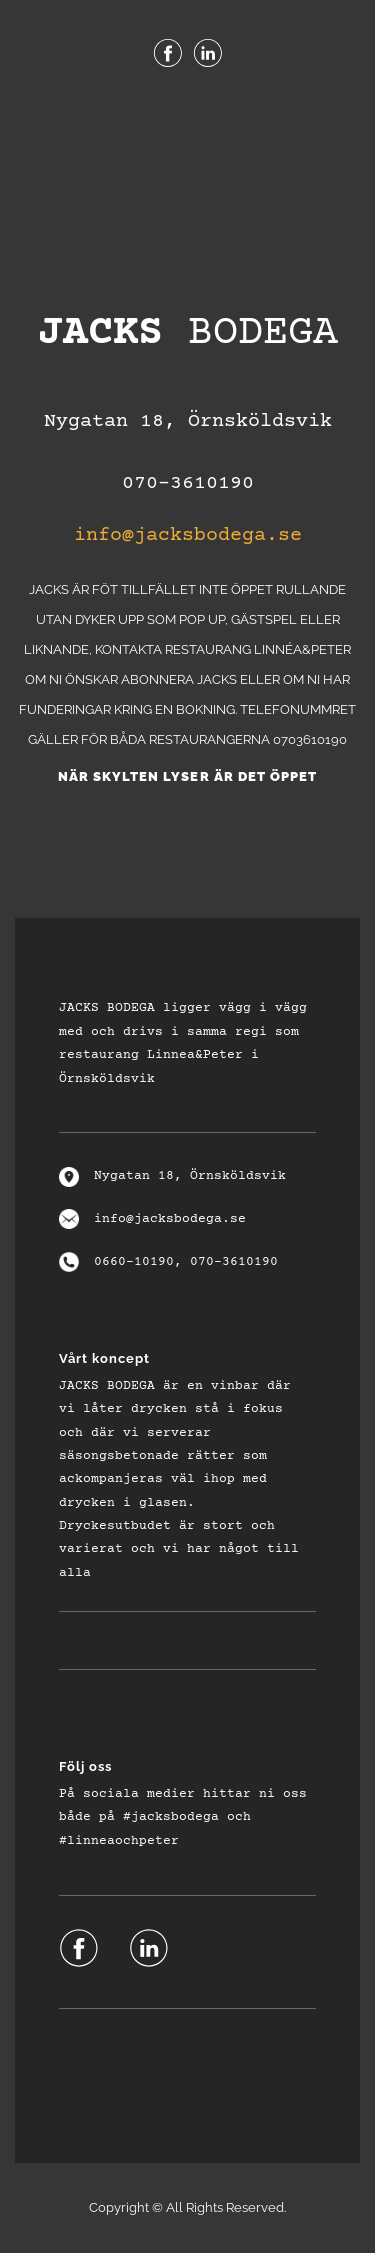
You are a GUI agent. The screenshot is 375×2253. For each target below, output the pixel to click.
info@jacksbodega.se (188, 535)
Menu (188, 119)
